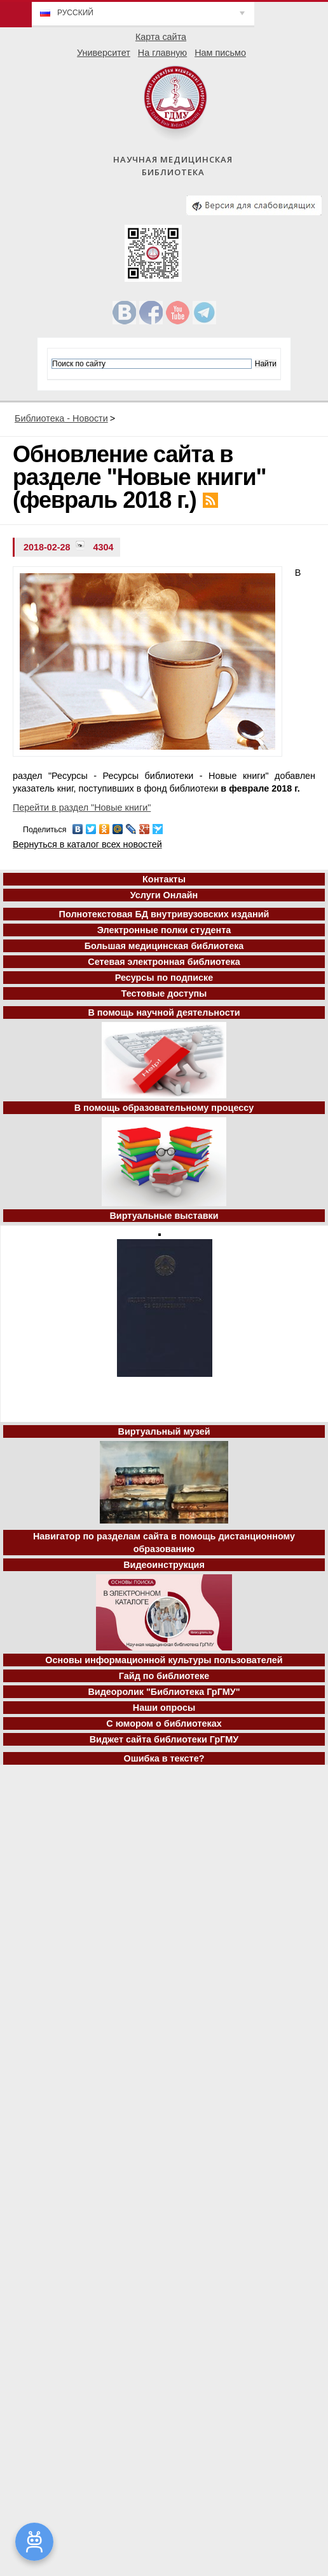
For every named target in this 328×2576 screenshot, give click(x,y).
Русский (75, 12)
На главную (162, 53)
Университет (103, 53)
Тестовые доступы (164, 993)
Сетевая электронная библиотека (164, 962)
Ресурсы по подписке (164, 978)
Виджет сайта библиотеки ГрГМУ (164, 1739)
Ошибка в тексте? (164, 1758)
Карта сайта (160, 37)
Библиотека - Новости (61, 418)
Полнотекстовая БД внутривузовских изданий (164, 914)
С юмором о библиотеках (164, 1723)
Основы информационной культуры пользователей (163, 1660)
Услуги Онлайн (164, 895)
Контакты (164, 879)
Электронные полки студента (164, 930)
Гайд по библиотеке (164, 1676)
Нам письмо (220, 53)
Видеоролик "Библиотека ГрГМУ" (164, 1692)
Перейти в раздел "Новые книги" (82, 807)
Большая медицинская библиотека (164, 946)
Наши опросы (164, 1708)
